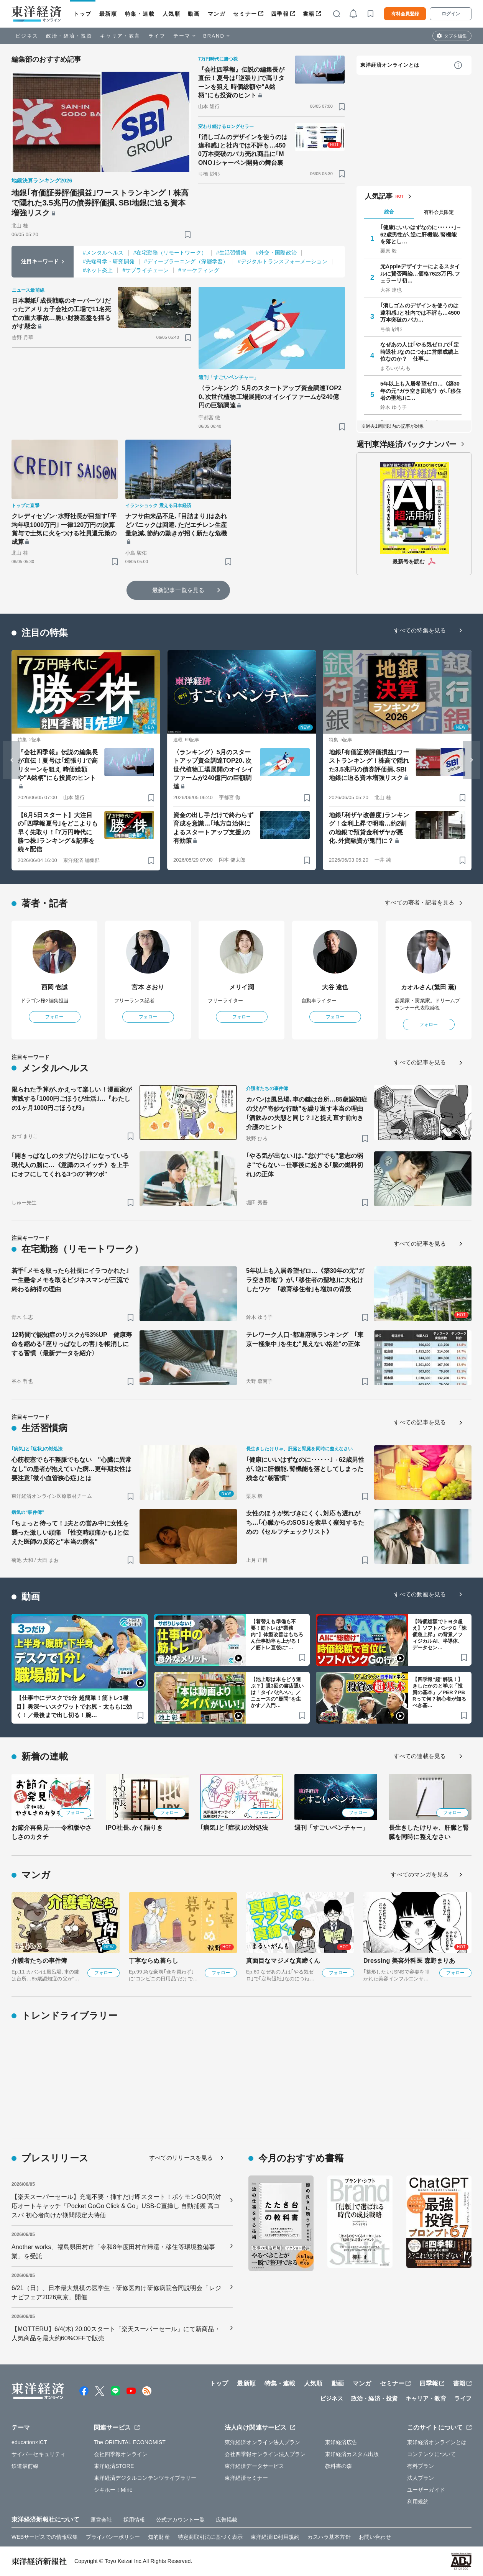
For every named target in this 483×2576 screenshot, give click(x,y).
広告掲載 (226, 2520)
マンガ (217, 14)
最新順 (108, 14)
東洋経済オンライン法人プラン (262, 2442)
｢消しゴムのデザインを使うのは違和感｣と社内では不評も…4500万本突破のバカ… (420, 312)
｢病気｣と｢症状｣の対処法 (234, 1827)
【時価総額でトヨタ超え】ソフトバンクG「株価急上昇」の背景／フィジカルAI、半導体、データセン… (439, 1634)
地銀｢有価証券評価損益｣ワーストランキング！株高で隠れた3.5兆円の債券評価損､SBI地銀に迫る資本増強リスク (100, 203)
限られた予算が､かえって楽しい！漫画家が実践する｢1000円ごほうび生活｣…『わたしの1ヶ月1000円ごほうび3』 (72, 1098)
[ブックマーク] (188, 234)
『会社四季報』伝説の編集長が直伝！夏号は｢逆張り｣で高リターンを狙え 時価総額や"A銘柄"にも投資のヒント (241, 82)
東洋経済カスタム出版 (352, 2454)
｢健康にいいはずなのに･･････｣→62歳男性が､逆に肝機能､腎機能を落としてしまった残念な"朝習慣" (305, 1468)
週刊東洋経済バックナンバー (406, 444)
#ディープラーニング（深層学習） (186, 261)
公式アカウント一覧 (180, 2520)
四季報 (280, 14)
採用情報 (134, 2520)
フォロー (54, 1017)
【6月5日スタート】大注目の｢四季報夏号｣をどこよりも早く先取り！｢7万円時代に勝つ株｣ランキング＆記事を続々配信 (58, 832)
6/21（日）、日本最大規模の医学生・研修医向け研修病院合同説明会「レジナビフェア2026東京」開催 (116, 2292)
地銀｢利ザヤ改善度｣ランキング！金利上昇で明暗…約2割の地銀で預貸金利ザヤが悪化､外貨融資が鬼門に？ (369, 828)
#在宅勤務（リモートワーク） (170, 253)
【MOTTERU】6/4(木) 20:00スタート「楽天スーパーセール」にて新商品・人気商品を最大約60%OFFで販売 (116, 2333)
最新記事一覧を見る (178, 590)
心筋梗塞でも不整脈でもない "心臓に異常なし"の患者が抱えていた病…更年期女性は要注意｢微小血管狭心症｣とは (72, 1468)
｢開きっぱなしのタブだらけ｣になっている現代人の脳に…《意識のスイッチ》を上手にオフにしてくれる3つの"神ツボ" (70, 1165)
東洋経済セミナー (246, 2478)
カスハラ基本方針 (329, 2537)
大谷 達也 (335, 987)
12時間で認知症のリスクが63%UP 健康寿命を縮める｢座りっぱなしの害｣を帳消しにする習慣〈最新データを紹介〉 (72, 1344)
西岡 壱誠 (54, 987)
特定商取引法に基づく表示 (210, 2537)
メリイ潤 (241, 987)
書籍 (309, 14)
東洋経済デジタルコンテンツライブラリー (145, 2478)
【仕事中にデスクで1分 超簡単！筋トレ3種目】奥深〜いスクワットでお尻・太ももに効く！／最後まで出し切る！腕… (74, 1706)
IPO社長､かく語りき (134, 1827)
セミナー (245, 14)
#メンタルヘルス (103, 253)
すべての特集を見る (420, 630)
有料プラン (420, 2466)
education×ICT (29, 2442)
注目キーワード (40, 261)
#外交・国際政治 (276, 253)
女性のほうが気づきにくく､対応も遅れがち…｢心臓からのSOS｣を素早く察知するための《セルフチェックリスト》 (305, 1522)
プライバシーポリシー (113, 2537)
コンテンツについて (431, 2454)
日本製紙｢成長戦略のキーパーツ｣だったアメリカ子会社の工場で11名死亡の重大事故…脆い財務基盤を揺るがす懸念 (62, 313)
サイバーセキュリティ (39, 2454)
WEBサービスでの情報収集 (45, 2537)
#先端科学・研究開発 (109, 261)
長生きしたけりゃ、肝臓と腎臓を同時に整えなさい (429, 1832)
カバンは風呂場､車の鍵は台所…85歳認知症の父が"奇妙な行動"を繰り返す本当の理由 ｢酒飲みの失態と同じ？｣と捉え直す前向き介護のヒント (307, 1113)
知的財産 (158, 2537)
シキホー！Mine (113, 2490)
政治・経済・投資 (69, 36)
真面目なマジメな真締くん (283, 1960)
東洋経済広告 (341, 2442)
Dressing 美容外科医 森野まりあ (409, 1960)
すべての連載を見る (420, 1756)
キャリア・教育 (120, 36)
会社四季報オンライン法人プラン (265, 2454)
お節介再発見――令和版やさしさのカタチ (52, 1832)
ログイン (451, 13)
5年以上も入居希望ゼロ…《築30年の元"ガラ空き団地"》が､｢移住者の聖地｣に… (420, 391)
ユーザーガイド (426, 2490)
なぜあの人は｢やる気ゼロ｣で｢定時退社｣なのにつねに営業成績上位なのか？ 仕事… (419, 351)
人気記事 (379, 196)
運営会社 (101, 2520)
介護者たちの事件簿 (39, 1960)
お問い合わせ (375, 2537)
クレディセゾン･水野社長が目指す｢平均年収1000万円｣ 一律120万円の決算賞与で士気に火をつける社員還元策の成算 (64, 529)
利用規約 (418, 2502)
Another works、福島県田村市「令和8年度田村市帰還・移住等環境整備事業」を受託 (113, 2251)
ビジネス (26, 36)
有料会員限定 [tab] (439, 212)
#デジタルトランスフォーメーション (282, 261)
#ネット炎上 (98, 270)
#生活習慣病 (231, 253)
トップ (83, 14)
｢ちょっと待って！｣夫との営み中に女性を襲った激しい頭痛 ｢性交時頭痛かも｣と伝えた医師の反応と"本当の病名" (70, 1532)
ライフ (157, 36)
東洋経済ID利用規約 (275, 2537)
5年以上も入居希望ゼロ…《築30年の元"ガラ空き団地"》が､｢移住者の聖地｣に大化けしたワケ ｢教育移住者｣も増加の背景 (305, 1279)
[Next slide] (471, 760)
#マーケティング (198, 270)
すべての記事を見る (420, 1062)
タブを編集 (455, 36)
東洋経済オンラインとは (389, 65)
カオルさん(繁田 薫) (428, 987)
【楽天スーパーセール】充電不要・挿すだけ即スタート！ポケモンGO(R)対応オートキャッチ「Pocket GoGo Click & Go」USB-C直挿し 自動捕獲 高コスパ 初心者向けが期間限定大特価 (116, 2205)
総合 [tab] (389, 212)
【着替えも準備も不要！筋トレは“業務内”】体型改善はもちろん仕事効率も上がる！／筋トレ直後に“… (277, 1634)
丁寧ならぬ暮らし (153, 1960)
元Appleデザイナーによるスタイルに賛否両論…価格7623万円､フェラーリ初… (420, 273)
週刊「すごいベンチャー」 (331, 1827)
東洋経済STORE (114, 2466)
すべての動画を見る (420, 1594)
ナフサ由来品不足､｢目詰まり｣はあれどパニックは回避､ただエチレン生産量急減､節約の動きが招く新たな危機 (176, 525)
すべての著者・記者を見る (419, 902)
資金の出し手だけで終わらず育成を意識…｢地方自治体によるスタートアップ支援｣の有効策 (213, 828)
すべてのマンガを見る (420, 1874)
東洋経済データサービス (254, 2466)
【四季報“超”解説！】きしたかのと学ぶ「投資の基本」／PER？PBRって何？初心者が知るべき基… (439, 1692)
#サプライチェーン (145, 270)
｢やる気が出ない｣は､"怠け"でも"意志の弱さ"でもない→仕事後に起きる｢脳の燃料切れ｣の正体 (304, 1165)
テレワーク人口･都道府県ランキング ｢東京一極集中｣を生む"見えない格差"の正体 (304, 1339)
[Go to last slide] (11, 760)
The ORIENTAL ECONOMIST (130, 2442)
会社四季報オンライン (121, 2454)
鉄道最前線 (25, 2466)
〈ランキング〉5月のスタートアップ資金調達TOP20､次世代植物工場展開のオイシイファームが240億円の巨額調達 (270, 397)
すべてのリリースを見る (181, 2157)
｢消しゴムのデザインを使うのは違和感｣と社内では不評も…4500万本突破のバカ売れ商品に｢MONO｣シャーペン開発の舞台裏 (243, 150)
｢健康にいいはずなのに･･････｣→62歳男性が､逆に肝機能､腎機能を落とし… (421, 234)
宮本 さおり (147, 987)
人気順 (172, 14)
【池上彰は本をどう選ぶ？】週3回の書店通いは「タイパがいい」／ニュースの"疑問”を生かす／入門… (277, 1692)
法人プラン (420, 2478)
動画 (194, 14)
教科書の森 (338, 2466)
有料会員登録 (405, 13)
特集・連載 (140, 14)
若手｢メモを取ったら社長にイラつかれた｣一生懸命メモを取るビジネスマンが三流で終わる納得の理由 (70, 1279)
